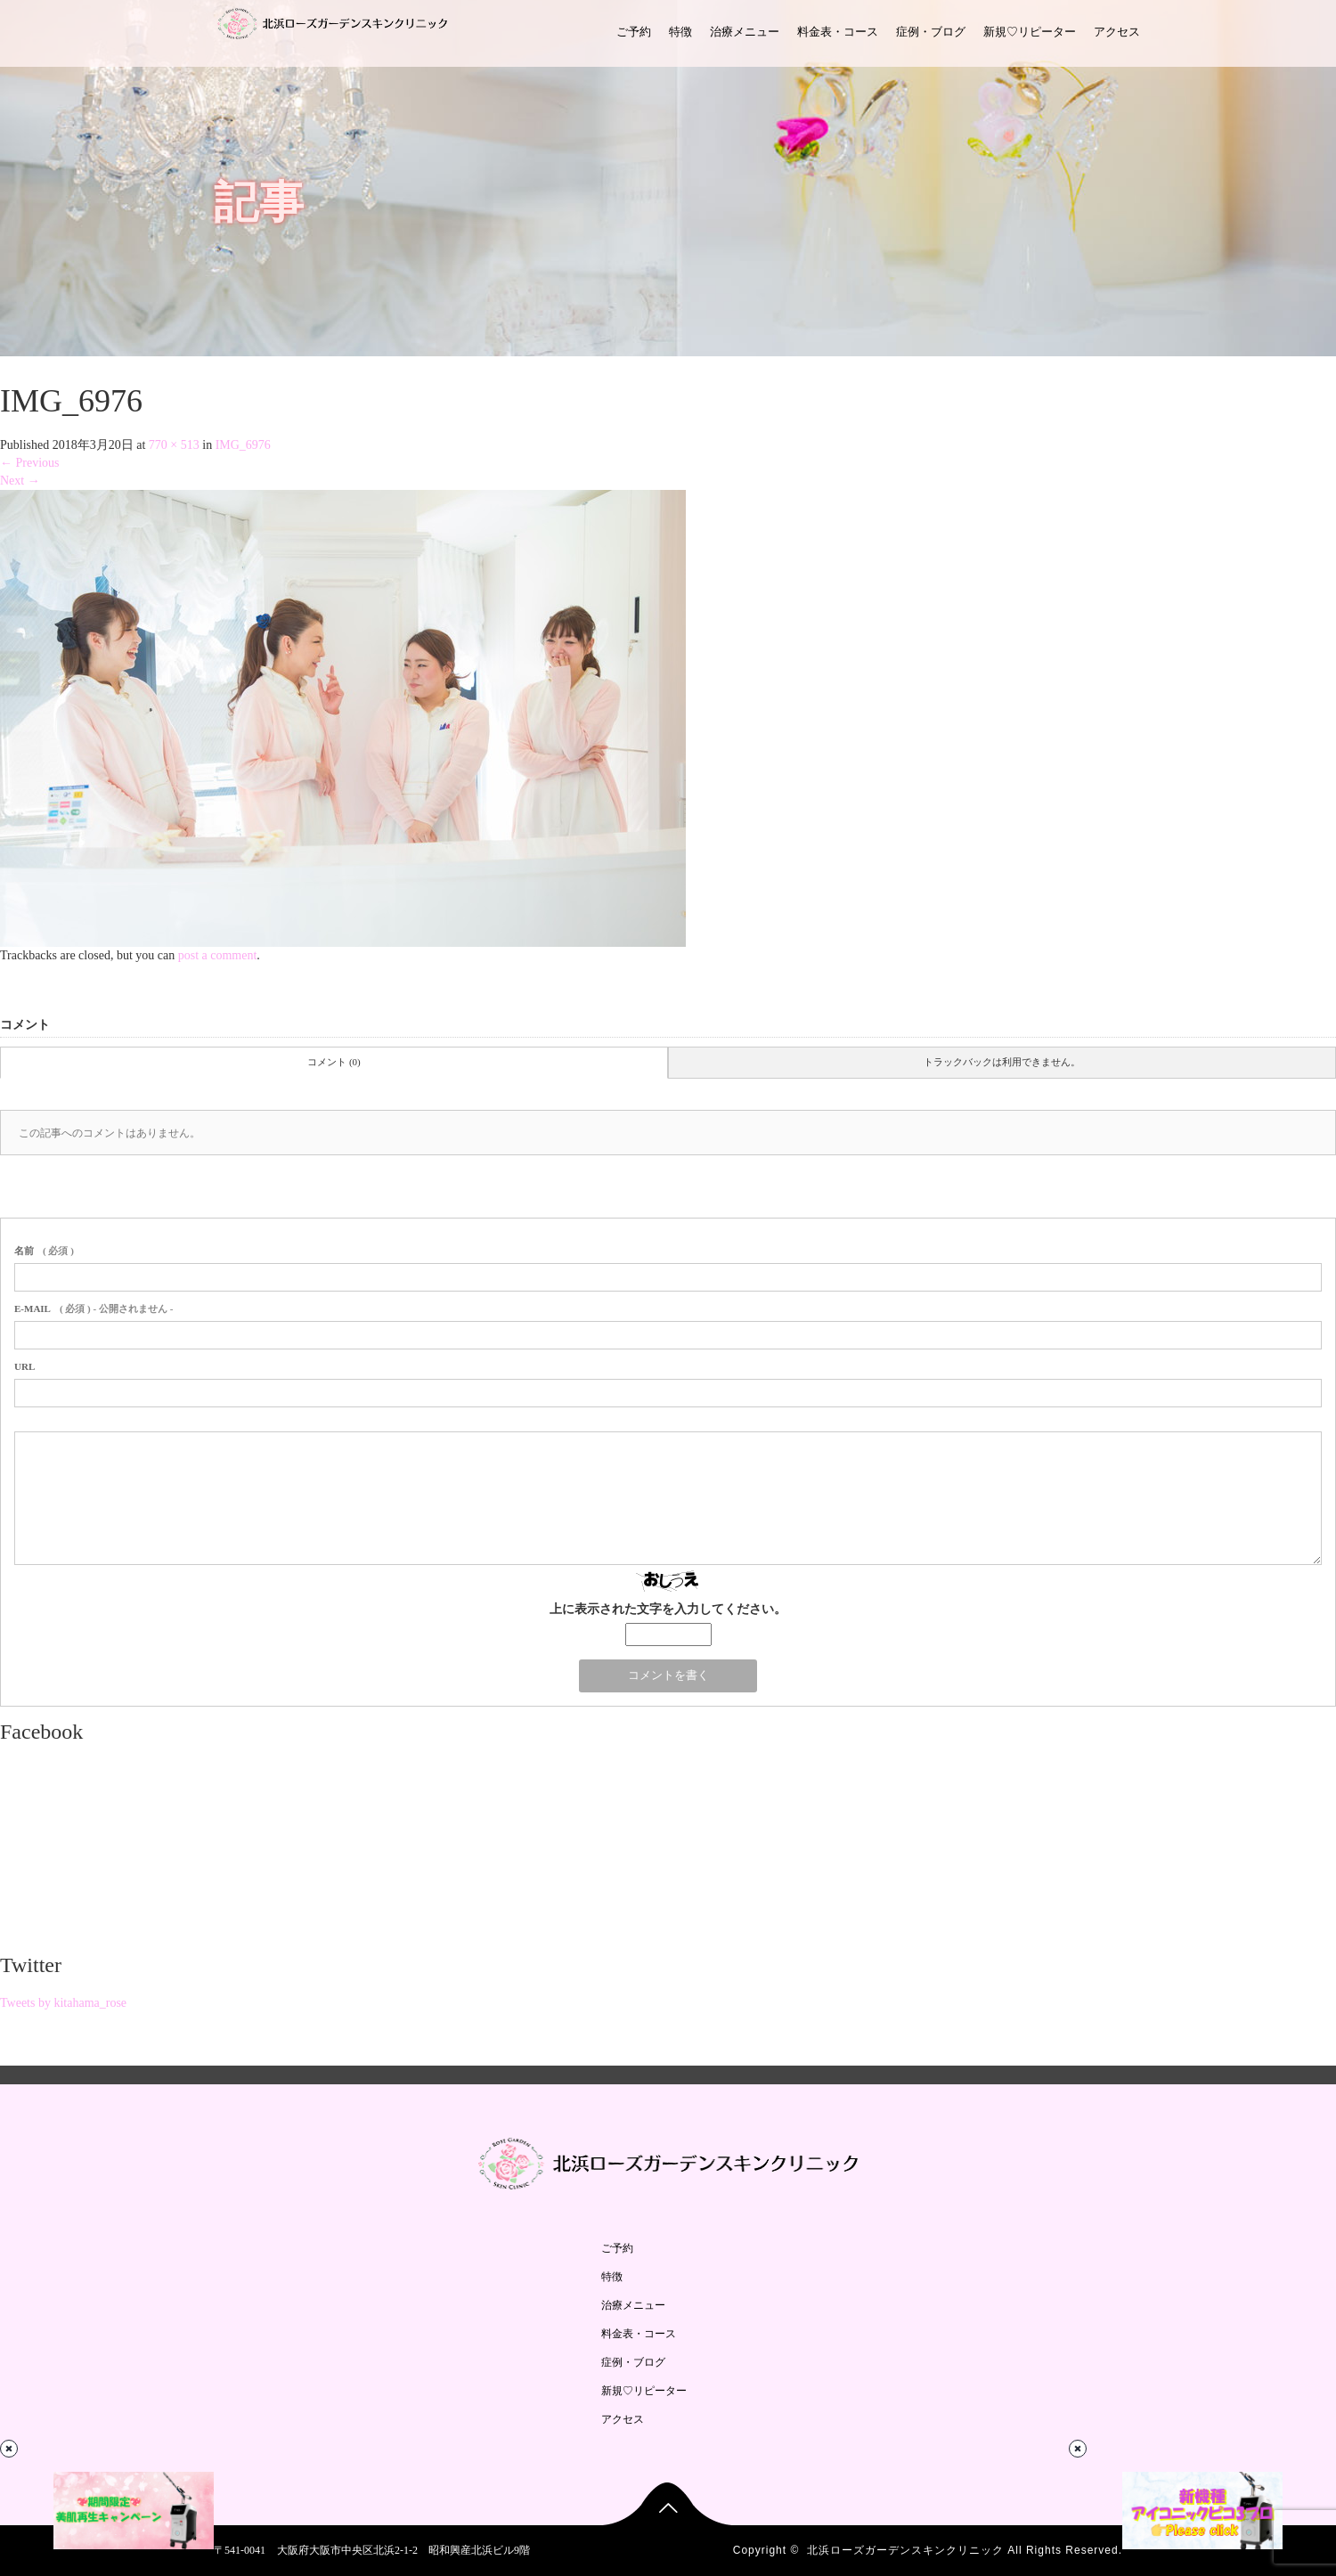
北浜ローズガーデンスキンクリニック (905, 2550)
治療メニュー (744, 31)
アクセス (1117, 31)
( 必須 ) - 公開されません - (93, 1308)
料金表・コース (837, 31)
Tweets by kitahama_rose (63, 2002)
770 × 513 (174, 445)
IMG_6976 (243, 445)
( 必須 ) (44, 1250)
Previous (30, 462)
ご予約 (633, 31)
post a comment (217, 955)
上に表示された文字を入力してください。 (668, 1609)
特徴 (680, 31)
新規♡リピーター (1029, 31)
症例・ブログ (930, 31)
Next (20, 480)
